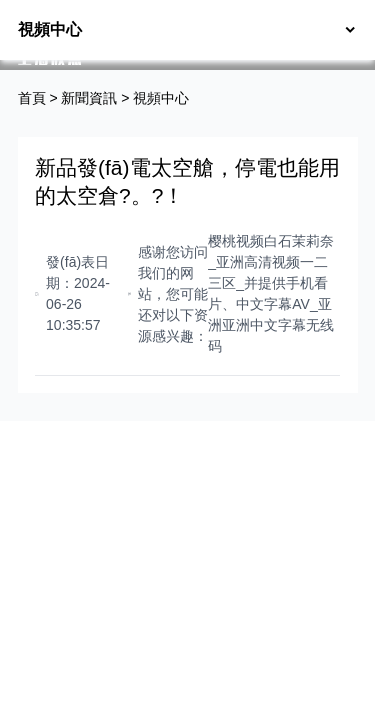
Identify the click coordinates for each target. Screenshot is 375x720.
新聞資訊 (89, 98)
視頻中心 (161, 98)
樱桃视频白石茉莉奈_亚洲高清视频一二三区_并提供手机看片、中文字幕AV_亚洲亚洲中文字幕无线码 (271, 293)
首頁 (32, 98)
